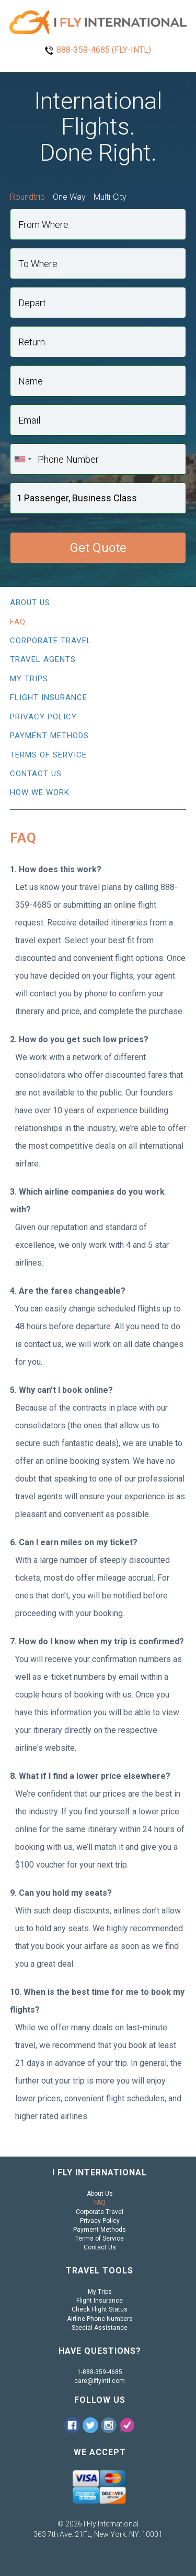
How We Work (40, 792)
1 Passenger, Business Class (77, 497)
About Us (30, 602)
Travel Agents (43, 659)
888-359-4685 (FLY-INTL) (103, 50)
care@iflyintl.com (99, 2381)
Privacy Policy (43, 716)
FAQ (18, 622)
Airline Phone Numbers (100, 2318)
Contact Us (36, 773)
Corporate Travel (50, 640)
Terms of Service (48, 755)
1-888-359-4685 (99, 2372)
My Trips (29, 678)
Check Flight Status (100, 2309)
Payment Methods (49, 735)
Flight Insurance (48, 697)
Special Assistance (100, 2327)
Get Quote (98, 547)
